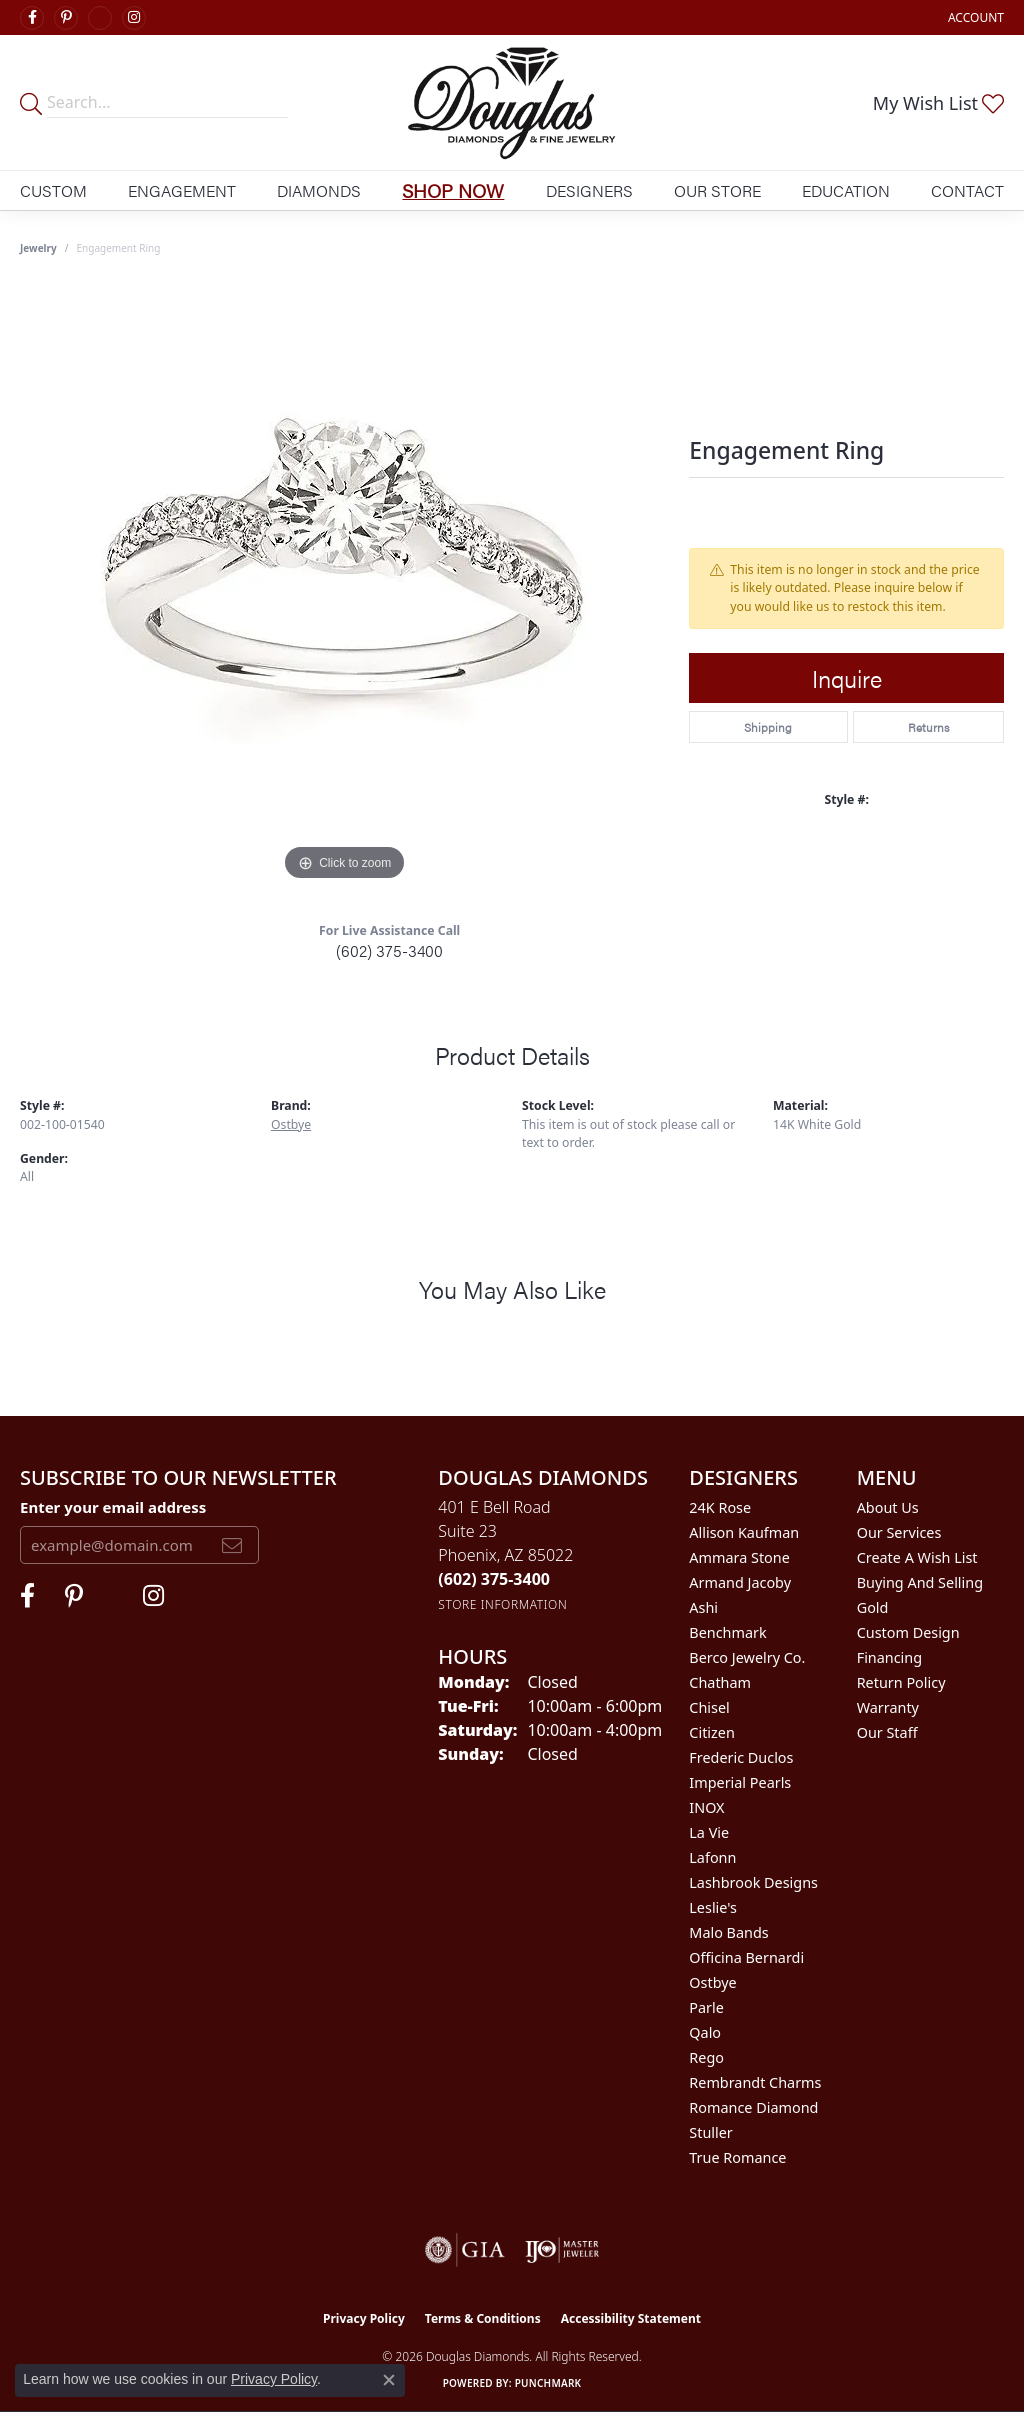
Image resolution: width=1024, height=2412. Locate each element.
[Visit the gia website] (465, 2250)
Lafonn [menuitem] (712, 1857)
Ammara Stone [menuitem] (739, 1557)
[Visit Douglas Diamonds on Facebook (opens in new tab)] (32, 18)
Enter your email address (113, 1507)
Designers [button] (589, 190)
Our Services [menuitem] (899, 1532)
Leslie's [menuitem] (713, 1907)
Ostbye (291, 1124)
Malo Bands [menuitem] (728, 1932)
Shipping (768, 727)
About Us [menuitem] (888, 1507)
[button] (974, 17)
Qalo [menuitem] (705, 2032)
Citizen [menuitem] (712, 1732)
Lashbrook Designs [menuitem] (753, 1882)
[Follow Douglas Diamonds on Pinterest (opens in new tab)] (66, 18)
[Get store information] (502, 1604)
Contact (967, 190)
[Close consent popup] (389, 2380)
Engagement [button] (182, 190)
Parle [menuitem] (706, 2007)
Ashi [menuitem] (703, 1607)
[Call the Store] (494, 1579)
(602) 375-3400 (389, 950)
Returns (928, 727)
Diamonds (319, 190)
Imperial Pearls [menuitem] (740, 1782)
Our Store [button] (717, 190)
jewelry (38, 248)
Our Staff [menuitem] (887, 1732)
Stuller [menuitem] (710, 2132)
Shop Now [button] (453, 190)
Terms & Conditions (483, 2318)
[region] (345, 586)
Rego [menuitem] (706, 2057)
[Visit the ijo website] (562, 2250)
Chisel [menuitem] (709, 1707)
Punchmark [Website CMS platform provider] (548, 2383)
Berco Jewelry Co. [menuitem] (747, 1657)
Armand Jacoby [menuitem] (740, 1582)
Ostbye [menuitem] (712, 1982)
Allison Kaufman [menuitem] (744, 1532)
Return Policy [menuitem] (901, 1682)
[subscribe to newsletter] (232, 1545)
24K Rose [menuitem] (720, 1507)
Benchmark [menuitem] (727, 1632)
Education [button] (846, 190)
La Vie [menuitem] (709, 1832)
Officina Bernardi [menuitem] (746, 1957)
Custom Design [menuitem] (908, 1632)
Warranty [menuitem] (888, 1707)
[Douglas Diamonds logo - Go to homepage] (512, 102)
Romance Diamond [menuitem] (753, 2107)
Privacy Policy (364, 2318)
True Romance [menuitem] (737, 2157)
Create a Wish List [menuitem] (917, 1557)
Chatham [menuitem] (720, 1682)
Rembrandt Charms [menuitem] (755, 2082)
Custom (53, 190)
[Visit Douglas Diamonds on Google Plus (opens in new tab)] (100, 18)
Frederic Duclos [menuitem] (741, 1757)
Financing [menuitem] (889, 1657)
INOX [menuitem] (706, 1807)
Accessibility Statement (631, 2318)
